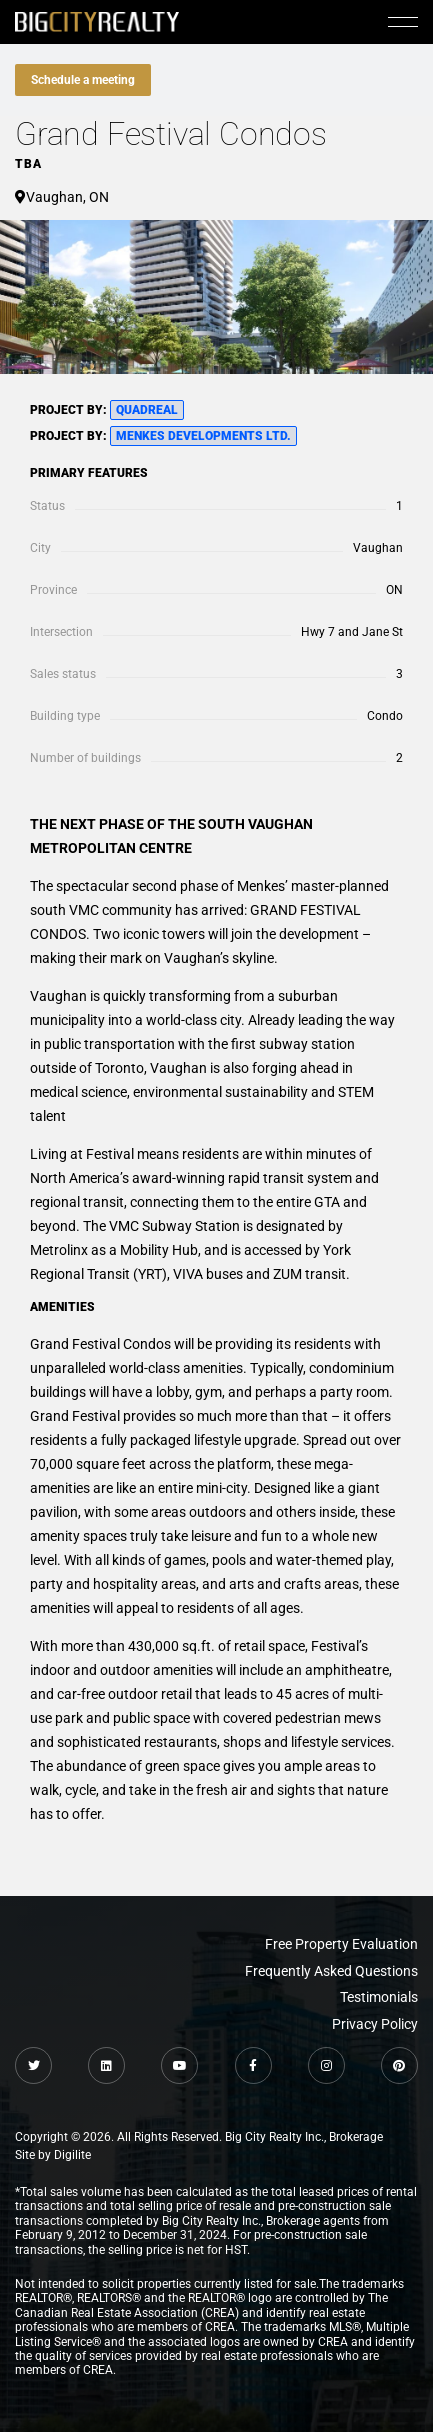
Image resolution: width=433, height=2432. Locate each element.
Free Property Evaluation (341, 1944)
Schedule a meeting (83, 80)
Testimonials (379, 1997)
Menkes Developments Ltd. (203, 436)
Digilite (72, 2155)
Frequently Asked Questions (331, 1971)
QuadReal (147, 410)
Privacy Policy (375, 2024)
